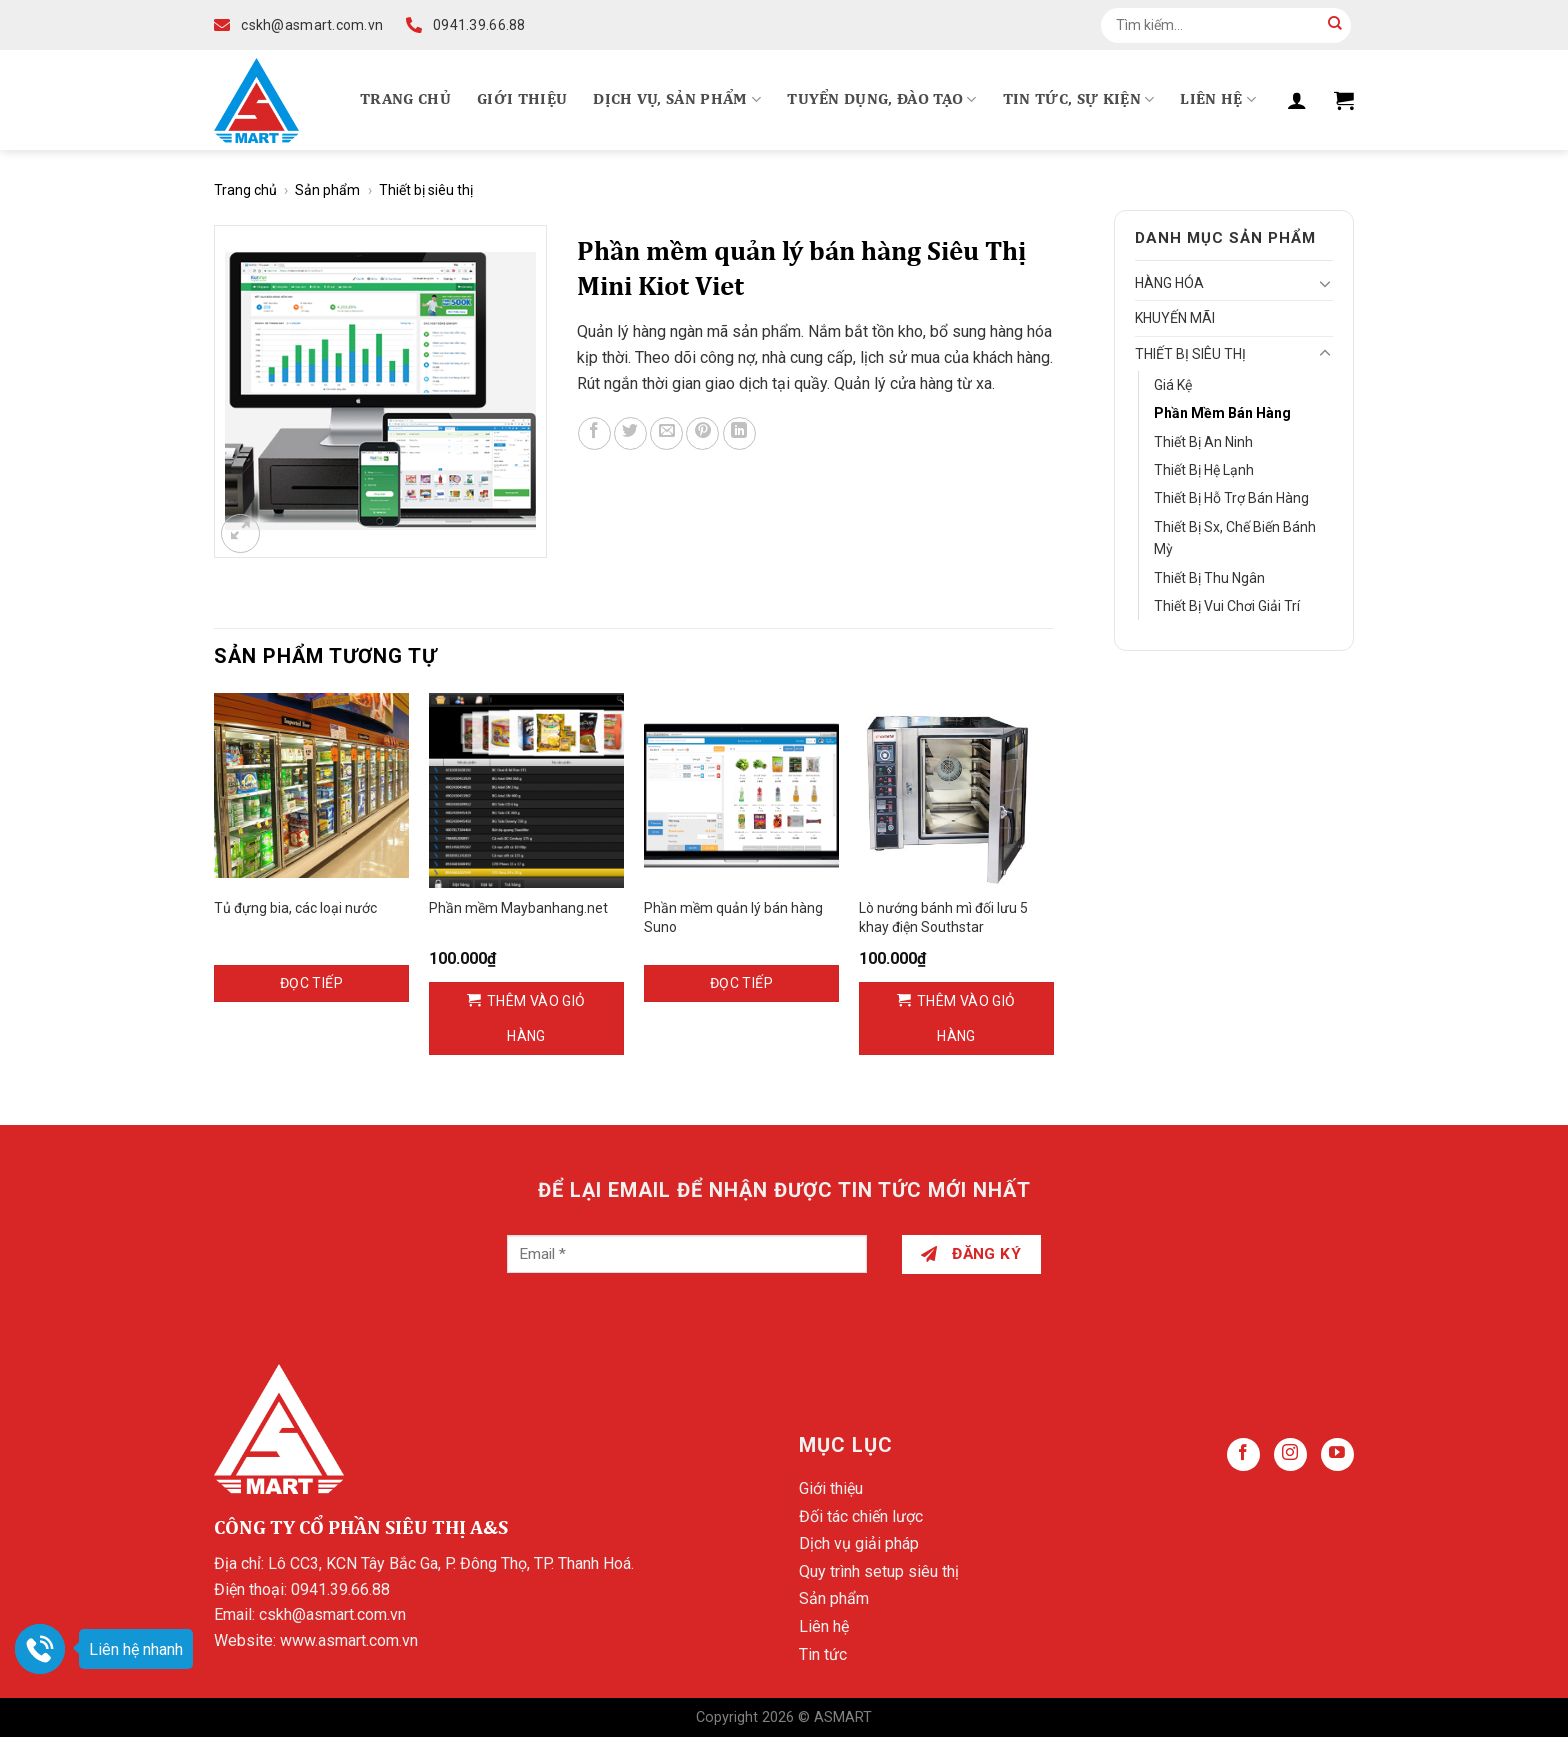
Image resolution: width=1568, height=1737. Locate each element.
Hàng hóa (1169, 283)
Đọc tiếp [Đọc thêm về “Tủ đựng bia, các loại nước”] (311, 983)
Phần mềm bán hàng (1222, 413)
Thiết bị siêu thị (426, 190)
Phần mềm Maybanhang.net (518, 908)
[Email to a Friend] (666, 433)
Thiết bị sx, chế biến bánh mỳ (1235, 538)
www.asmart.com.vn (349, 1640)
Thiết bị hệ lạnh (1204, 470)
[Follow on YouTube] (1337, 1454)
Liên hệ (1218, 99)
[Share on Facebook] (594, 433)
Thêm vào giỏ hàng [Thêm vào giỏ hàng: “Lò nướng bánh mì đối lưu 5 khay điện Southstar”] (966, 1018)
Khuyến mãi (1175, 318)
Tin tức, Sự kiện (1079, 99)
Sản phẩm (327, 190)
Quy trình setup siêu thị (879, 1571)
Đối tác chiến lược (861, 1516)
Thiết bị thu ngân (1209, 578)
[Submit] (1335, 25)
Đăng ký (971, 1254)
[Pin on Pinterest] (702, 433)
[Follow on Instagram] (1290, 1454)
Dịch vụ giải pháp (859, 1543)
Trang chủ (405, 100)
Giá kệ (1173, 385)
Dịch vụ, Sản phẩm (677, 99)
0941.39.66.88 (340, 1589)
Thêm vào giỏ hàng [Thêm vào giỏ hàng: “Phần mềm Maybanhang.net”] (536, 1018)
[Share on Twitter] (630, 433)
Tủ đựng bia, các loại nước (295, 908)
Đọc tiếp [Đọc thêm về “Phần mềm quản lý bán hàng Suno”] (741, 983)
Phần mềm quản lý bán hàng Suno (733, 917)
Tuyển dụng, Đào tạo (882, 99)
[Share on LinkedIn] (739, 433)
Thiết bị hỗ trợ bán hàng (1231, 498)
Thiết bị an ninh (1203, 442)
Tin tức (823, 1654)
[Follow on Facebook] (1243, 1454)
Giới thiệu (522, 100)
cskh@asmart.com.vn (332, 1614)
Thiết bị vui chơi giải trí (1227, 606)
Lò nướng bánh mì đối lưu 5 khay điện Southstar (943, 917)
